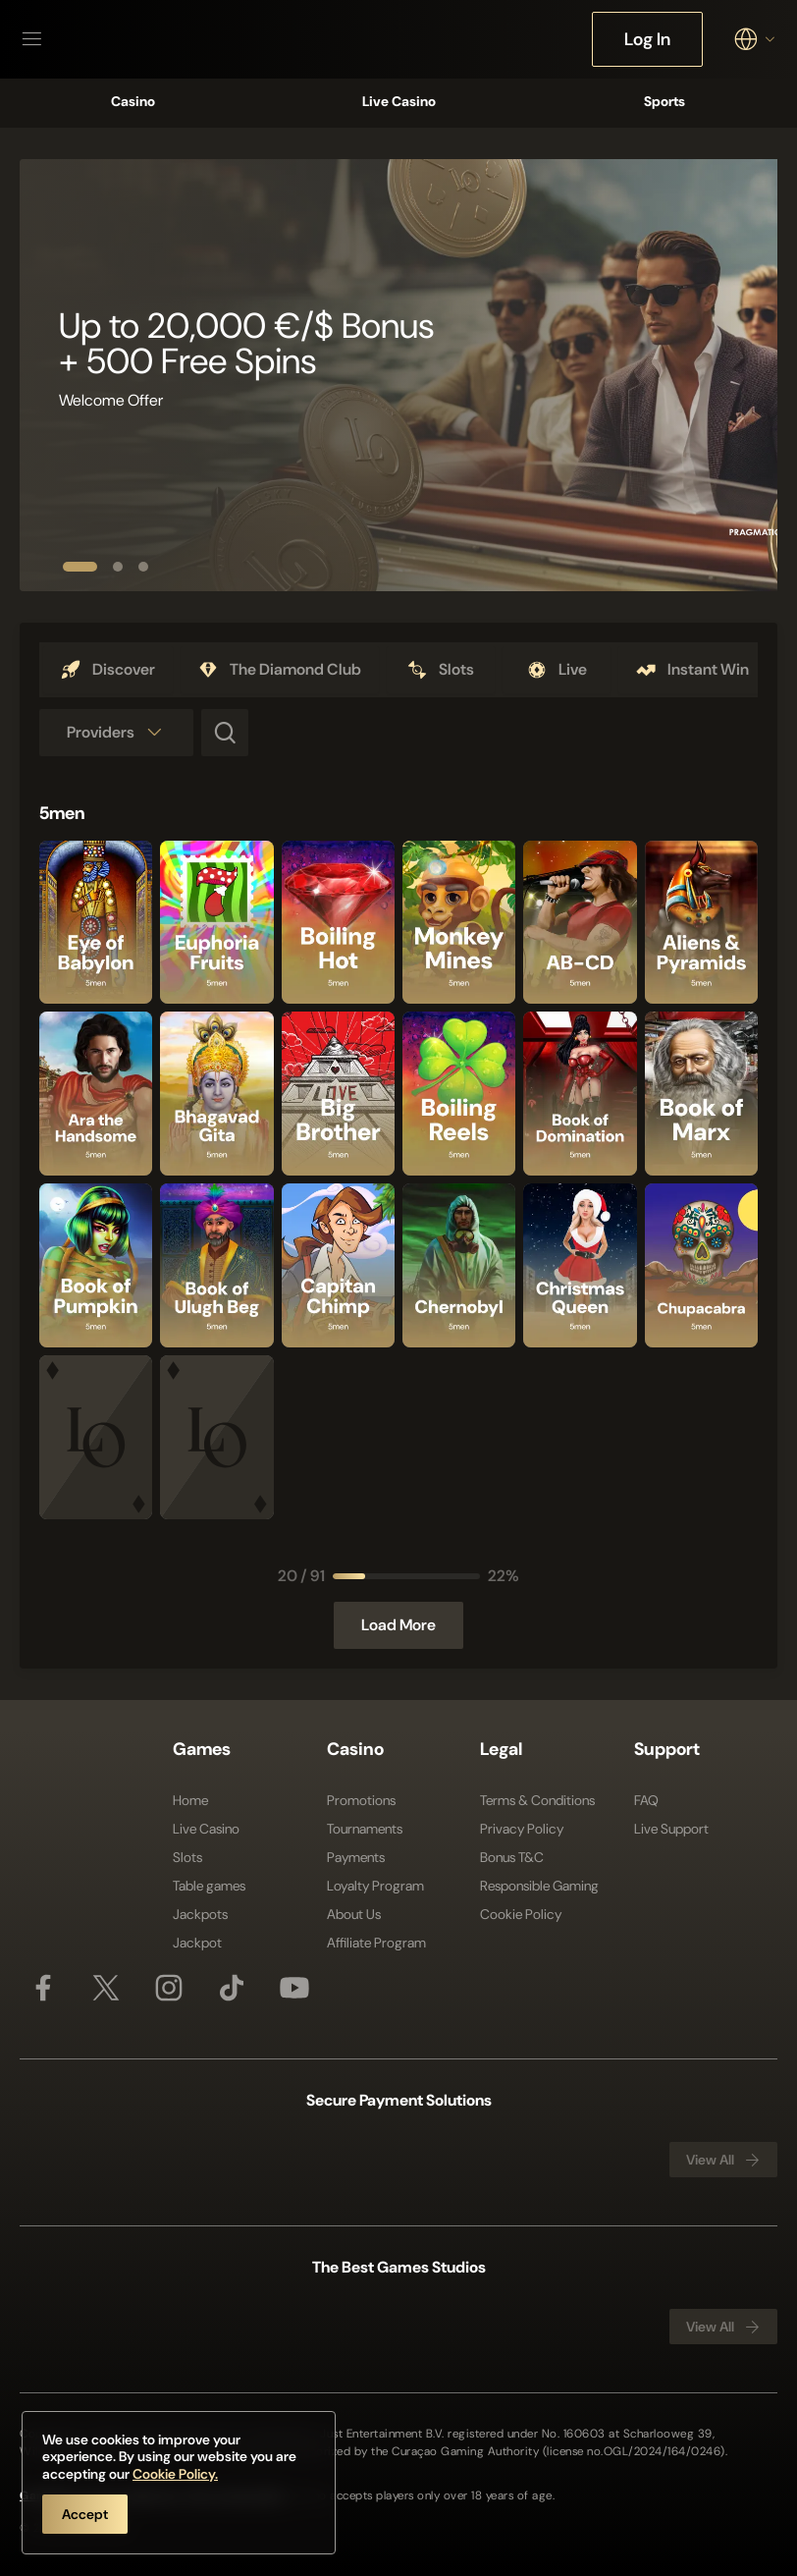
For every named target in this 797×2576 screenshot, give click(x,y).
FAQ (646, 1800)
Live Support (671, 1828)
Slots (187, 1857)
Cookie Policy (520, 1914)
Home (190, 1800)
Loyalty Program (375, 1885)
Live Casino (399, 101)
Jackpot (197, 1942)
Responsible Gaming (539, 1885)
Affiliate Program (376, 1942)
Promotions (361, 1800)
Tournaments (364, 1828)
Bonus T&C (512, 1857)
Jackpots (200, 1914)
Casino (133, 101)
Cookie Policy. (175, 2474)
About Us (354, 1914)
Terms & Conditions (537, 1800)
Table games (209, 1885)
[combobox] (755, 39)
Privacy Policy (521, 1828)
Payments (356, 1857)
